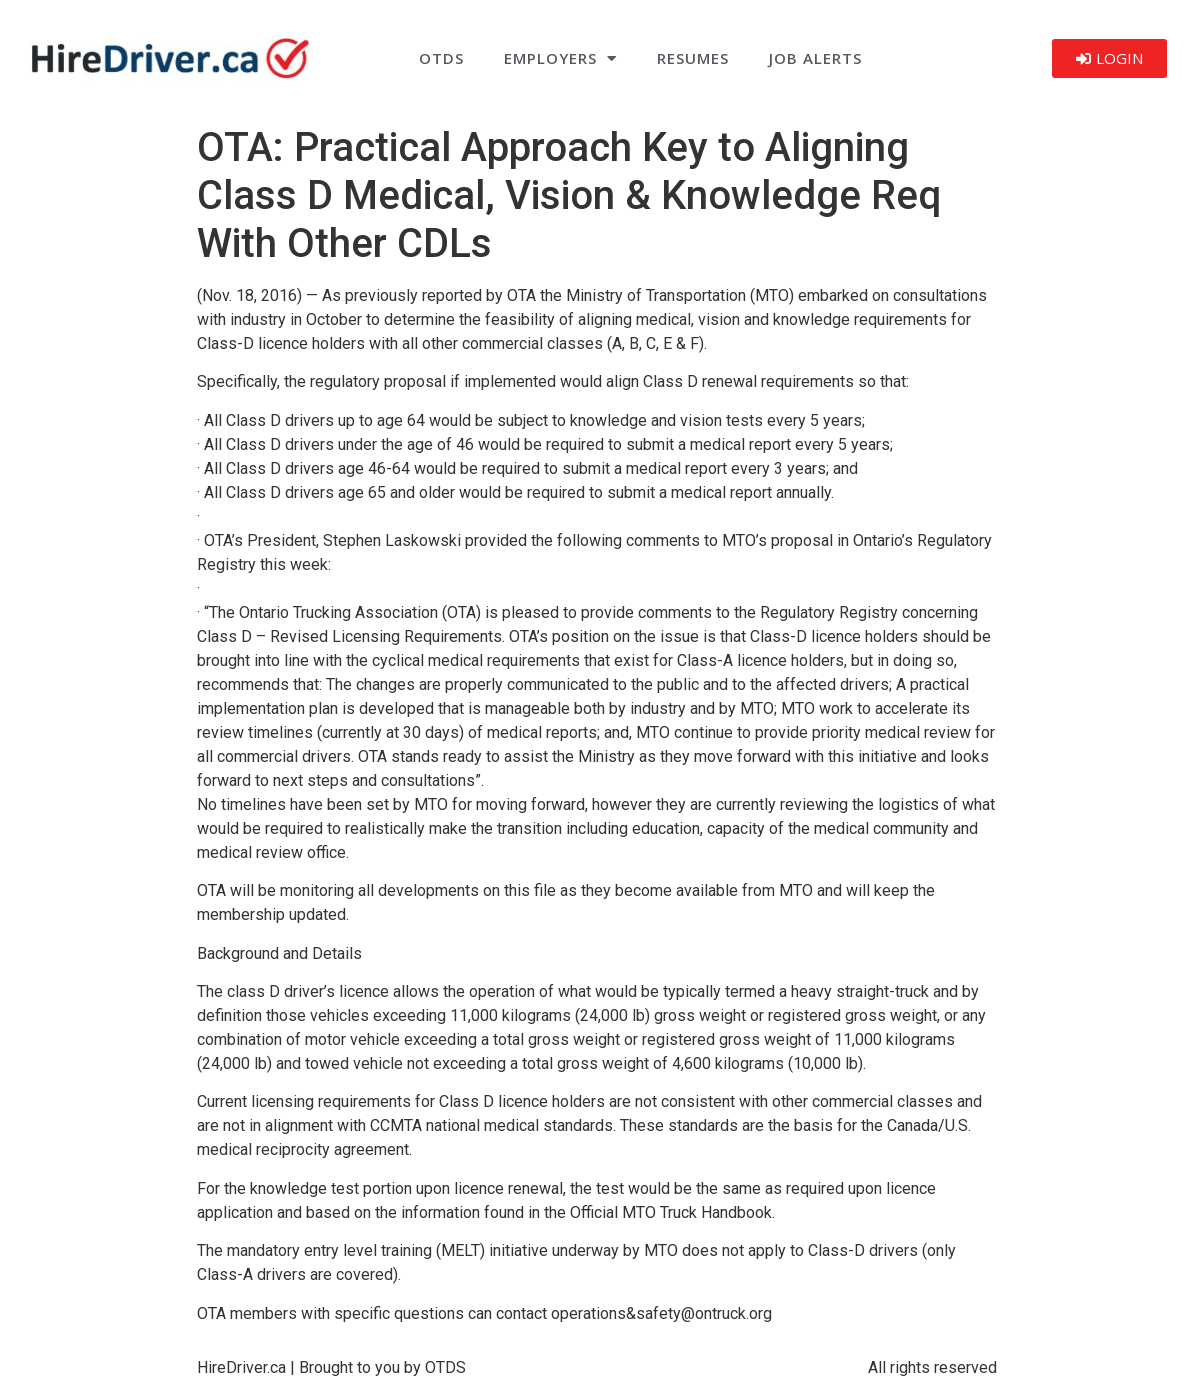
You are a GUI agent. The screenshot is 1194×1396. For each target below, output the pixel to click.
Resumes (693, 58)
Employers (560, 58)
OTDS (441, 58)
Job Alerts (815, 58)
